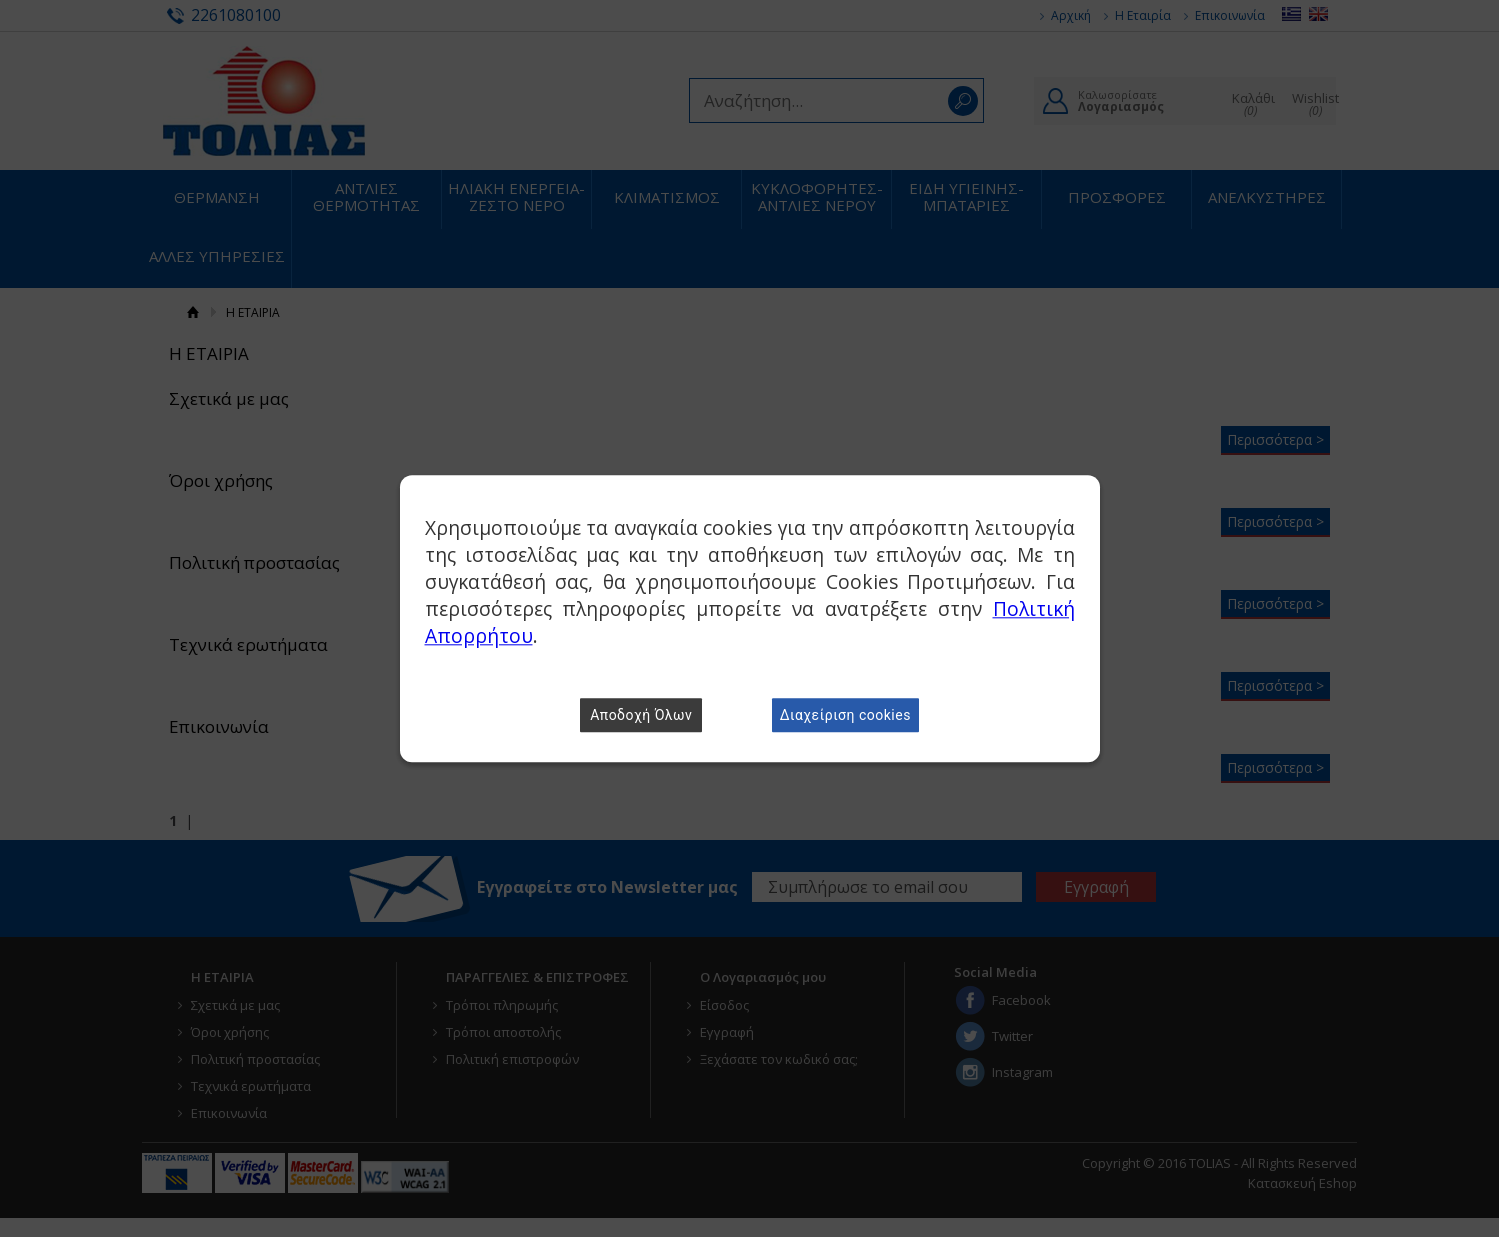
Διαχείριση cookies (845, 715)
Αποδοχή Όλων (641, 715)
